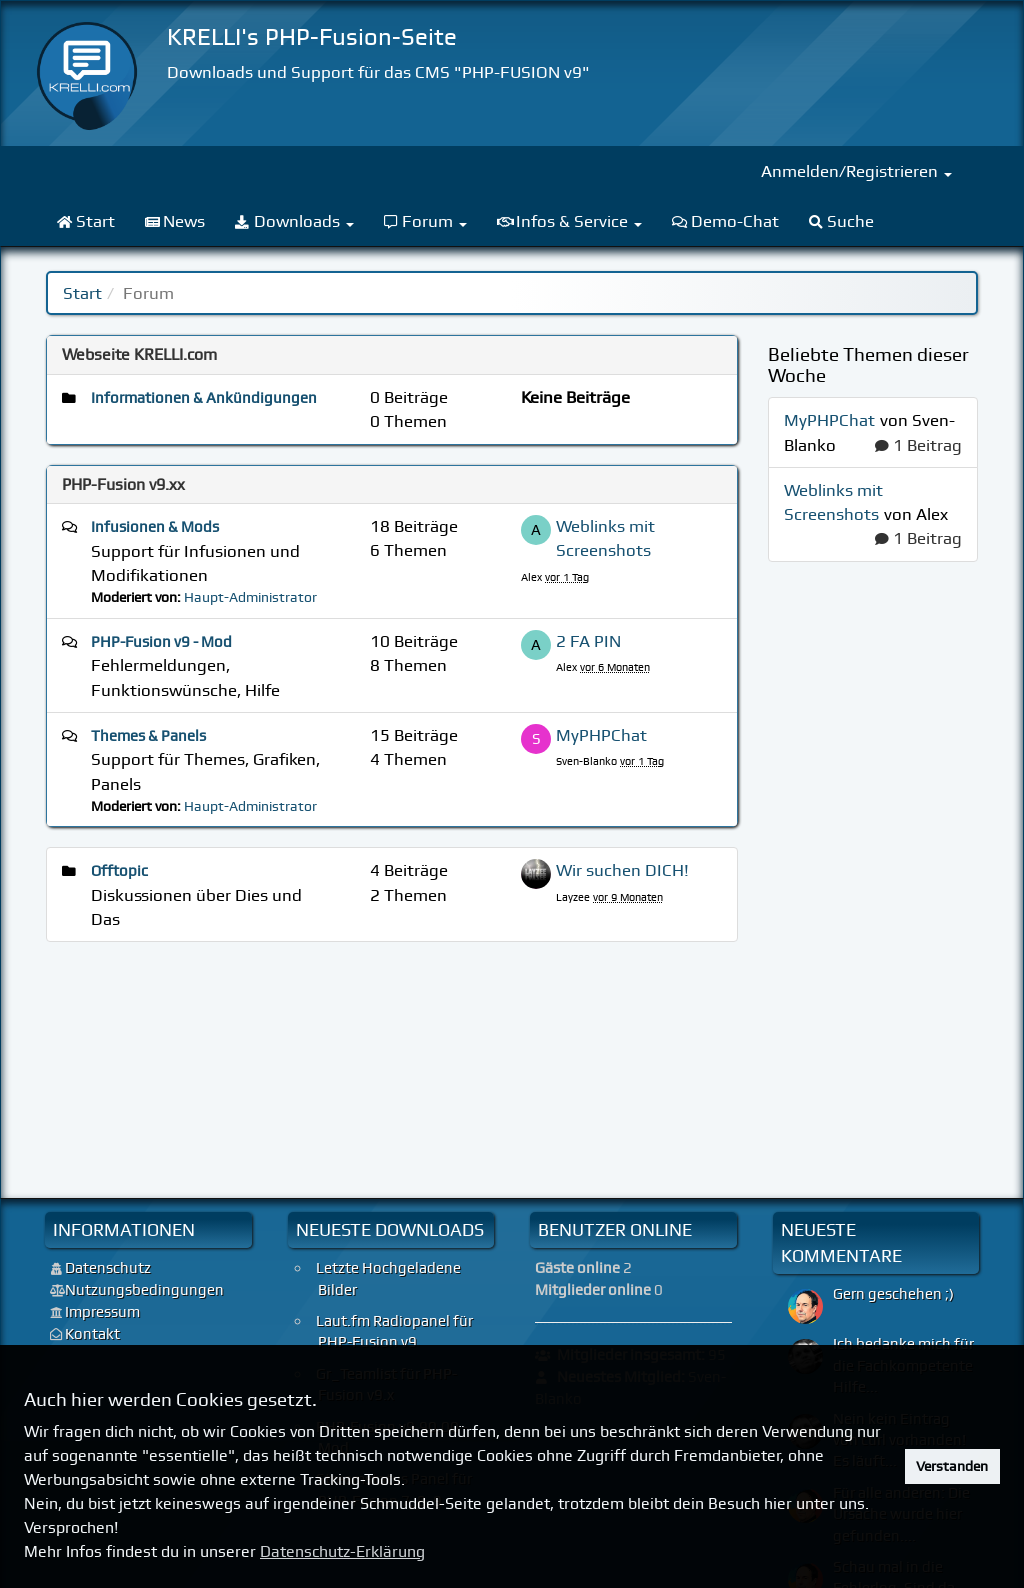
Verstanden (952, 1466)
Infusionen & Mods (155, 527)
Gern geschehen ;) (893, 1294)
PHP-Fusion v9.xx (123, 484)
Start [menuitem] (86, 221)
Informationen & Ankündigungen (204, 398)
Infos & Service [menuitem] (569, 221)
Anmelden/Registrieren (856, 171)
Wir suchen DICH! (622, 870)
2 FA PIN (588, 641)
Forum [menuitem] (426, 221)
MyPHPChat (601, 735)
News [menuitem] (175, 221)
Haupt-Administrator (250, 596)
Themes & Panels (148, 736)
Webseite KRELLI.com (139, 354)
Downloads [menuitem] (294, 221)
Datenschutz (108, 1268)
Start (82, 293)
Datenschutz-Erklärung (342, 1551)
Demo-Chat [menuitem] (725, 221)
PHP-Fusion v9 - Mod (161, 642)
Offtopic (119, 871)
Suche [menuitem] (842, 221)
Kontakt (92, 1334)
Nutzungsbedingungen (144, 1290)
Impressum (102, 1312)
